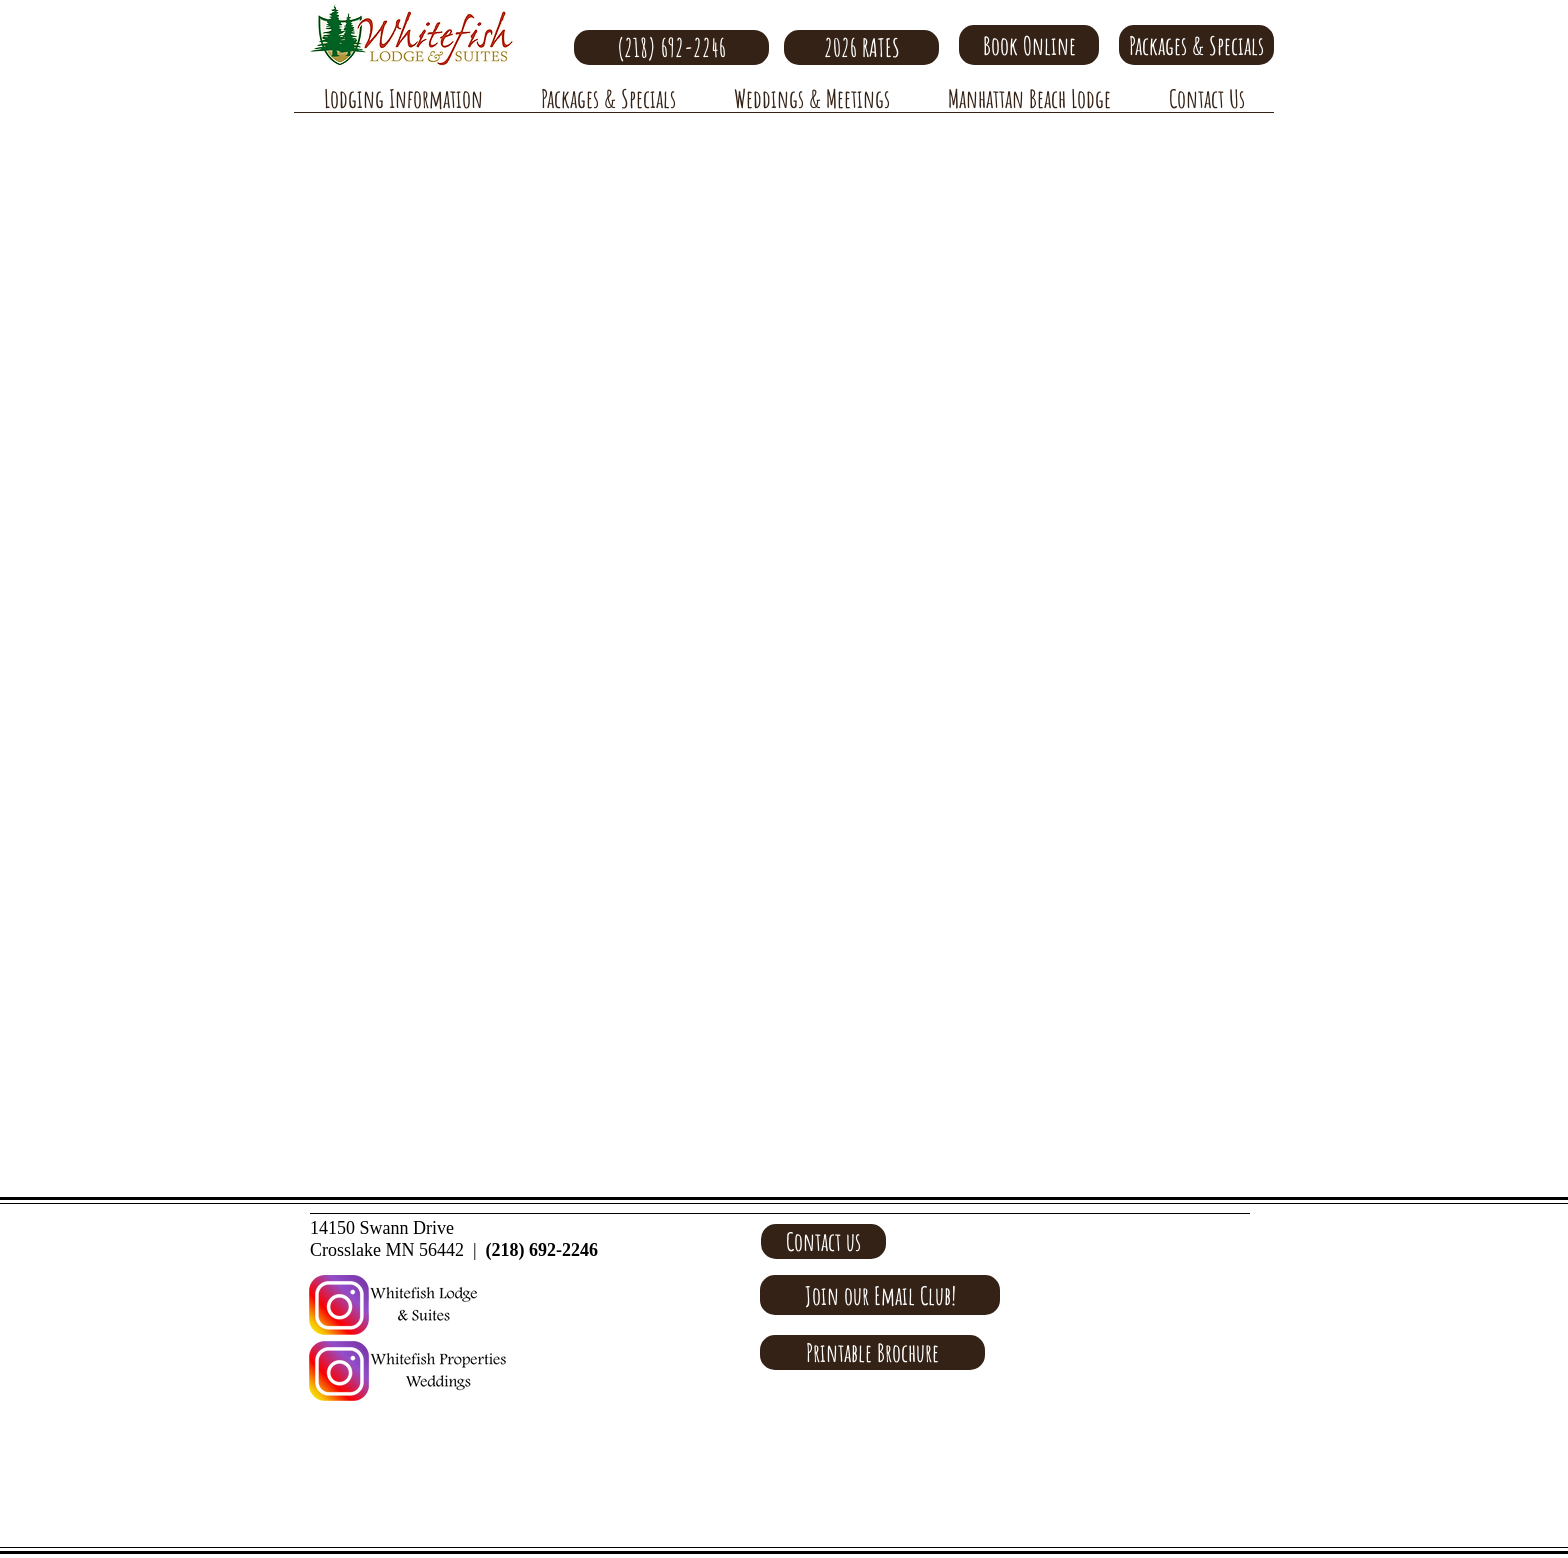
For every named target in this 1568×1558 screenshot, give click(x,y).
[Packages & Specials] (1196, 45)
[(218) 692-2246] (671, 47)
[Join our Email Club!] (880, 1295)
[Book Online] (1029, 45)
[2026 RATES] (861, 47)
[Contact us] (823, 1241)
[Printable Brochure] (872, 1352)
